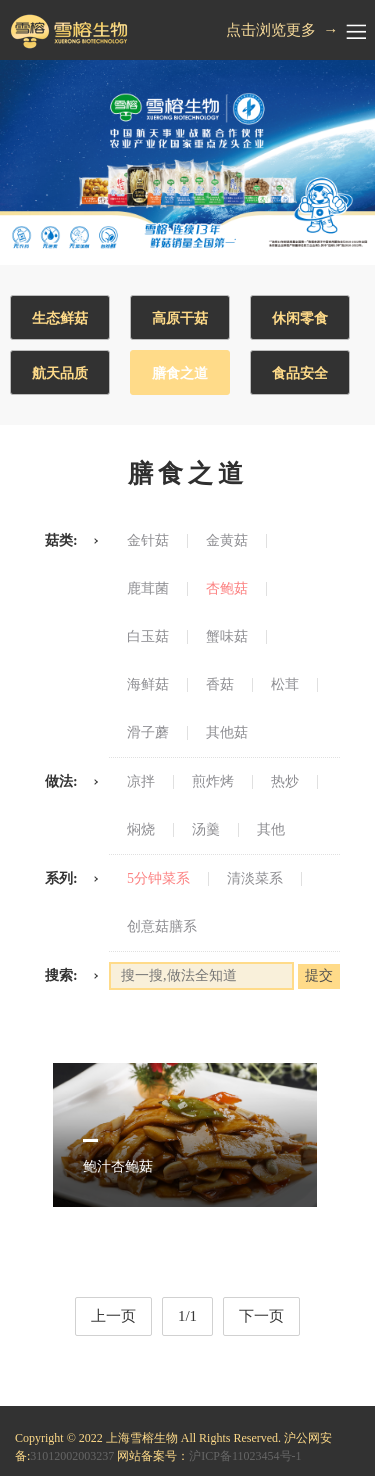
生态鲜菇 (60, 318)
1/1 (187, 1316)
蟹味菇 (227, 637)
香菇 (220, 685)
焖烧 (141, 830)
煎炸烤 (213, 782)
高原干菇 (180, 318)
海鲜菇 (148, 685)
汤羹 (206, 830)
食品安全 (300, 373)
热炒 (285, 782)
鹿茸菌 (148, 589)
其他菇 (227, 733)
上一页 (113, 1316)
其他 (271, 830)
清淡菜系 (255, 879)
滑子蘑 (148, 733)
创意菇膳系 (162, 927)
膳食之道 (180, 373)
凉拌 (141, 782)
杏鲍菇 (227, 589)
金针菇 (148, 541)
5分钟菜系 (158, 879)
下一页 (261, 1316)
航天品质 (60, 373)
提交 (319, 975)
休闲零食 (300, 318)
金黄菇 (227, 541)
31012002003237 (72, 1456)
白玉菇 (148, 637)
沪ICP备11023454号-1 (245, 1456)
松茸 (285, 685)
